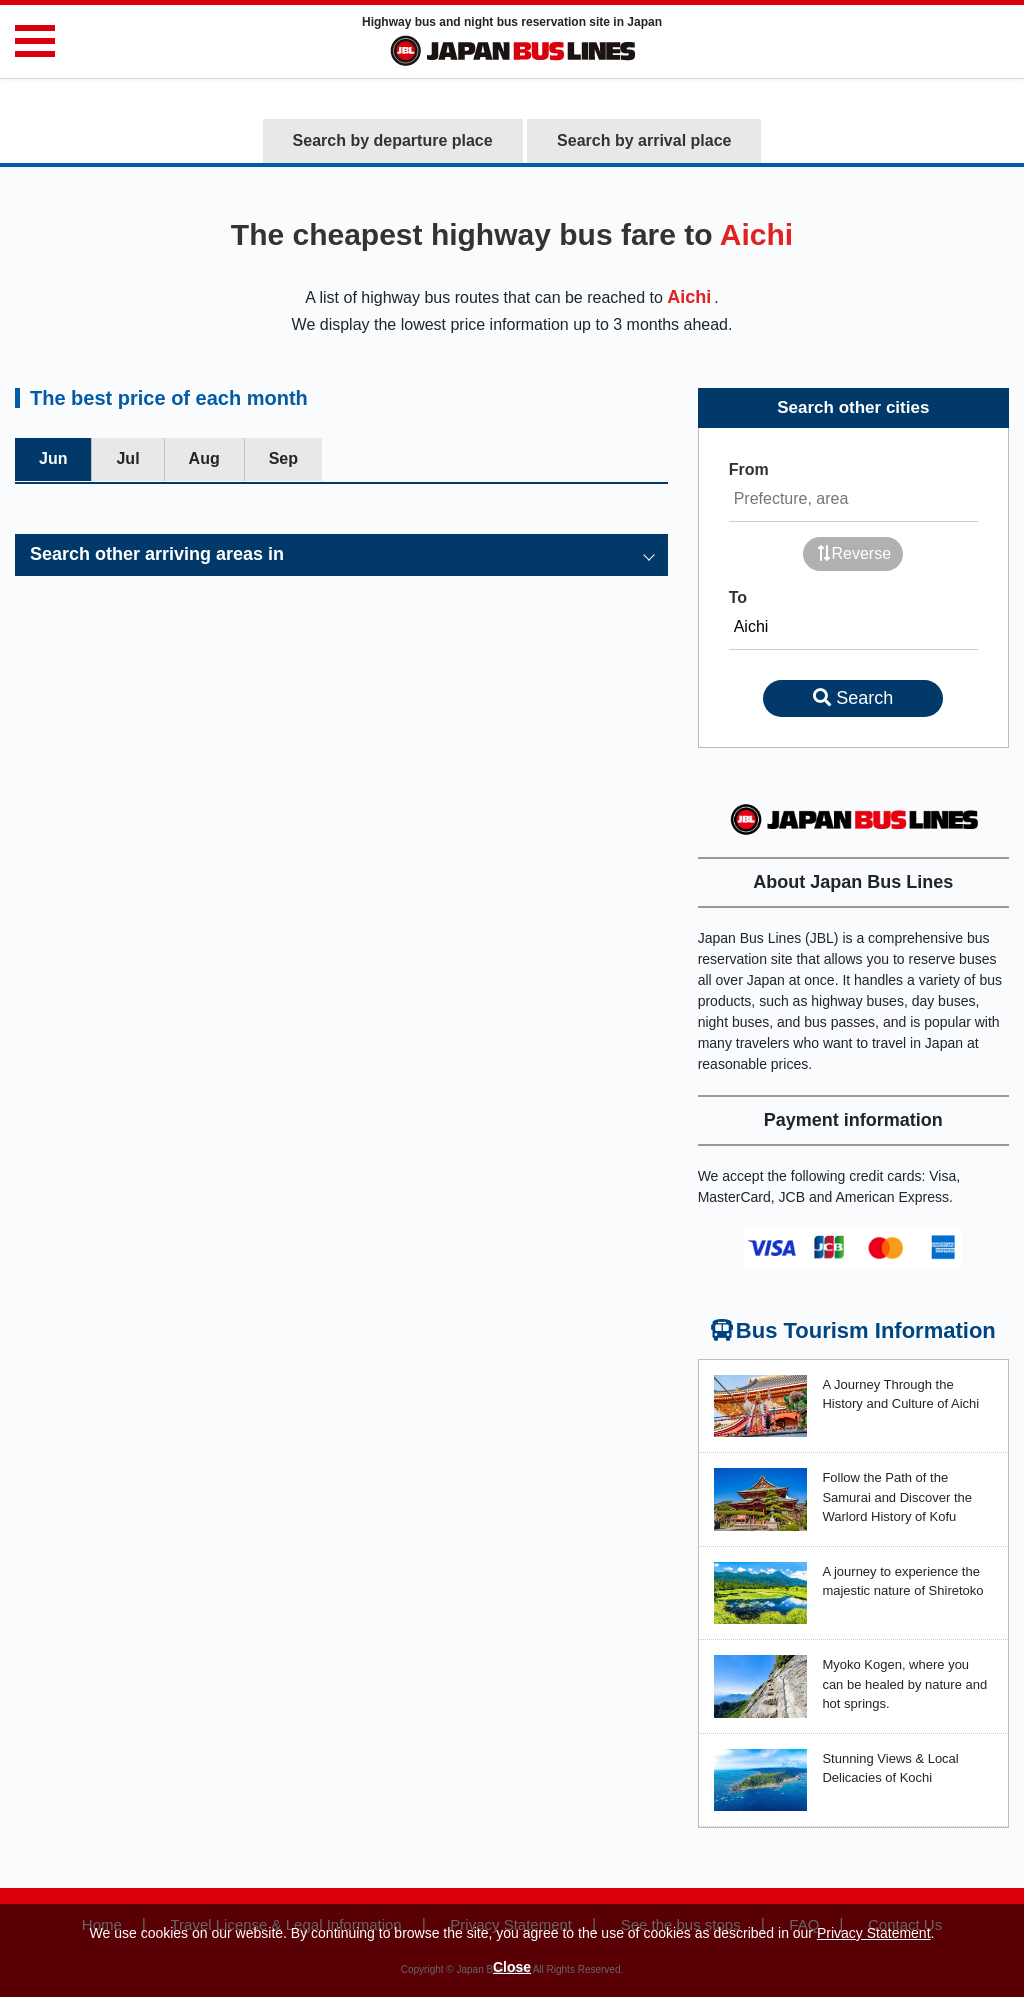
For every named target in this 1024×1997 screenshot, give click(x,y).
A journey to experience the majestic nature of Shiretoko (902, 1581)
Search (853, 698)
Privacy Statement (874, 1933)
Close (512, 1967)
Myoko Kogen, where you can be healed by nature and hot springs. (904, 1684)
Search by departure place (393, 140)
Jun (53, 458)
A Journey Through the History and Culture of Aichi (900, 1394)
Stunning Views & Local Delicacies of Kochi (890, 1768)
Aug (204, 458)
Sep (283, 458)
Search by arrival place (644, 140)
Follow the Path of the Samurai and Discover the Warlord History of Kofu (897, 1497)
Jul (127, 458)
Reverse (854, 553)
